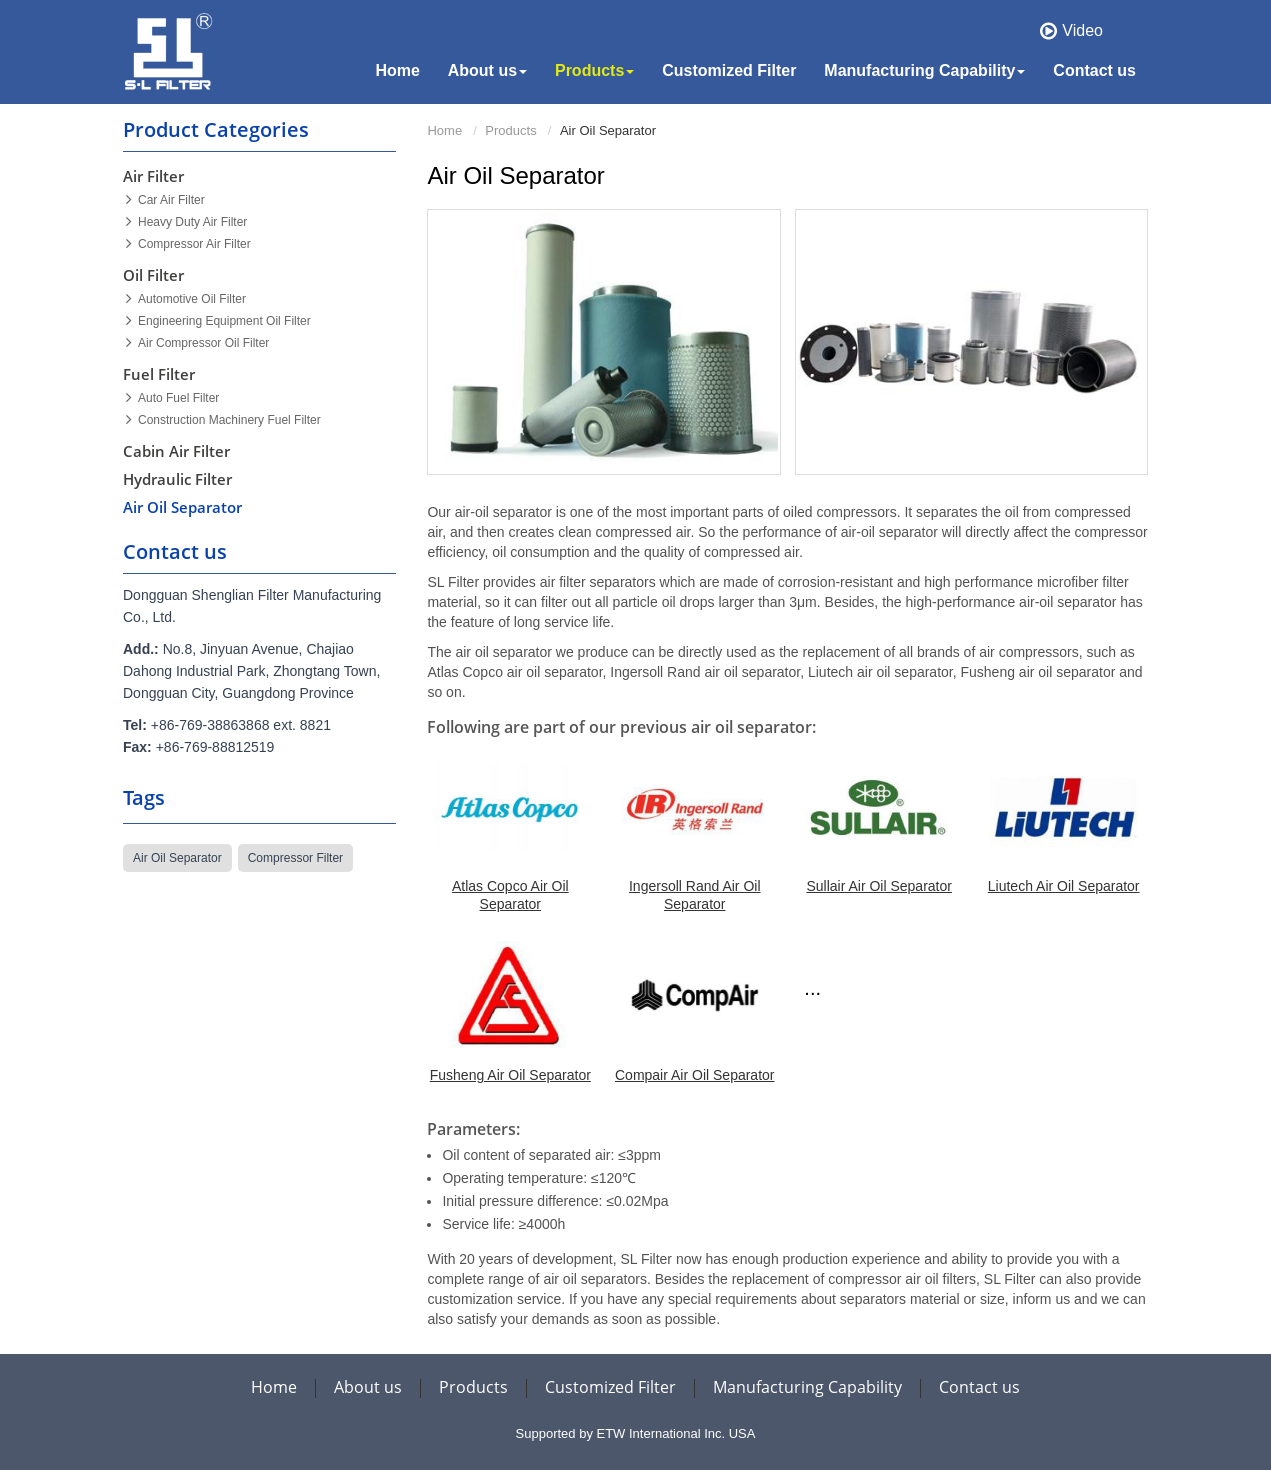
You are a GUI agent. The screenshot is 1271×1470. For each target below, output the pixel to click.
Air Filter (153, 176)
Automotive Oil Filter (192, 299)
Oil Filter (153, 275)
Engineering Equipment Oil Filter (224, 321)
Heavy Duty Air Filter (192, 222)
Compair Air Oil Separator (695, 1075)
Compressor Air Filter (194, 244)
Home (397, 70)
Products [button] (594, 70)
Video (1082, 30)
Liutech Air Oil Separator (1064, 886)
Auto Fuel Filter (178, 398)
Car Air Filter (171, 200)
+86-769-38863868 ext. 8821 (241, 725)
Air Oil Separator (182, 507)
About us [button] (487, 70)
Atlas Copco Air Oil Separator (510, 895)
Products (510, 130)
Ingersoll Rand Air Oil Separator (695, 895)
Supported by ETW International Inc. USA (636, 1433)
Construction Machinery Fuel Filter (229, 420)
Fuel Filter (159, 374)
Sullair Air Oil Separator (879, 886)
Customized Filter (729, 70)
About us (368, 1387)
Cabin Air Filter (176, 451)
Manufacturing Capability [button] (924, 70)
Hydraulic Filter (177, 479)
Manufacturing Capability (807, 1387)
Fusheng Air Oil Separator (510, 1075)
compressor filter (295, 858)
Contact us (1094, 70)
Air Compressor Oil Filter (203, 343)
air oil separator (177, 858)
